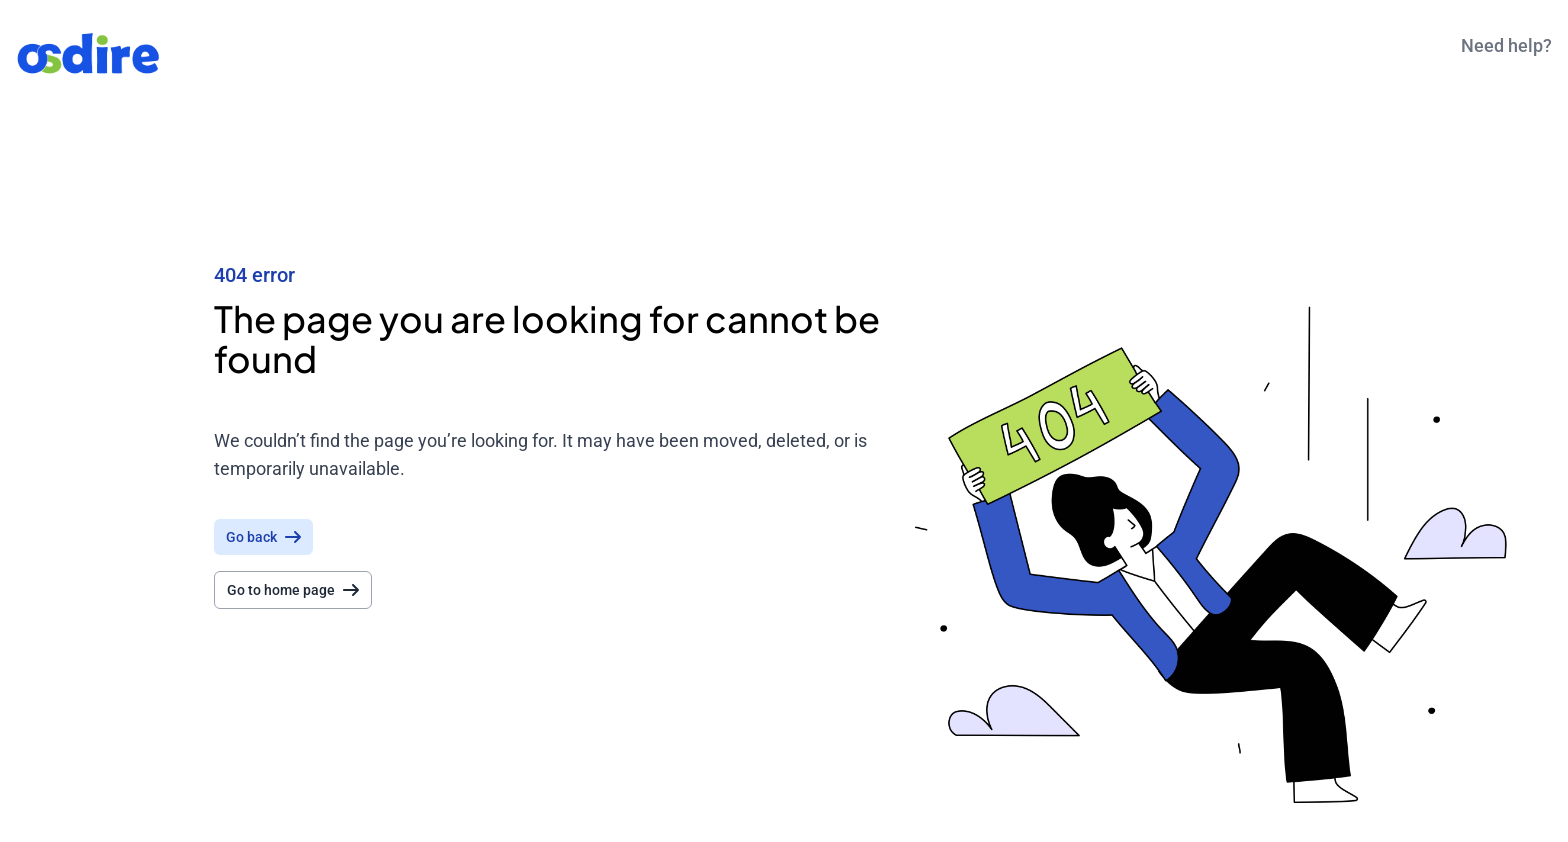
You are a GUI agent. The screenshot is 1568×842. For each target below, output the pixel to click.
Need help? (1506, 45)
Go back (263, 537)
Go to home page (293, 590)
